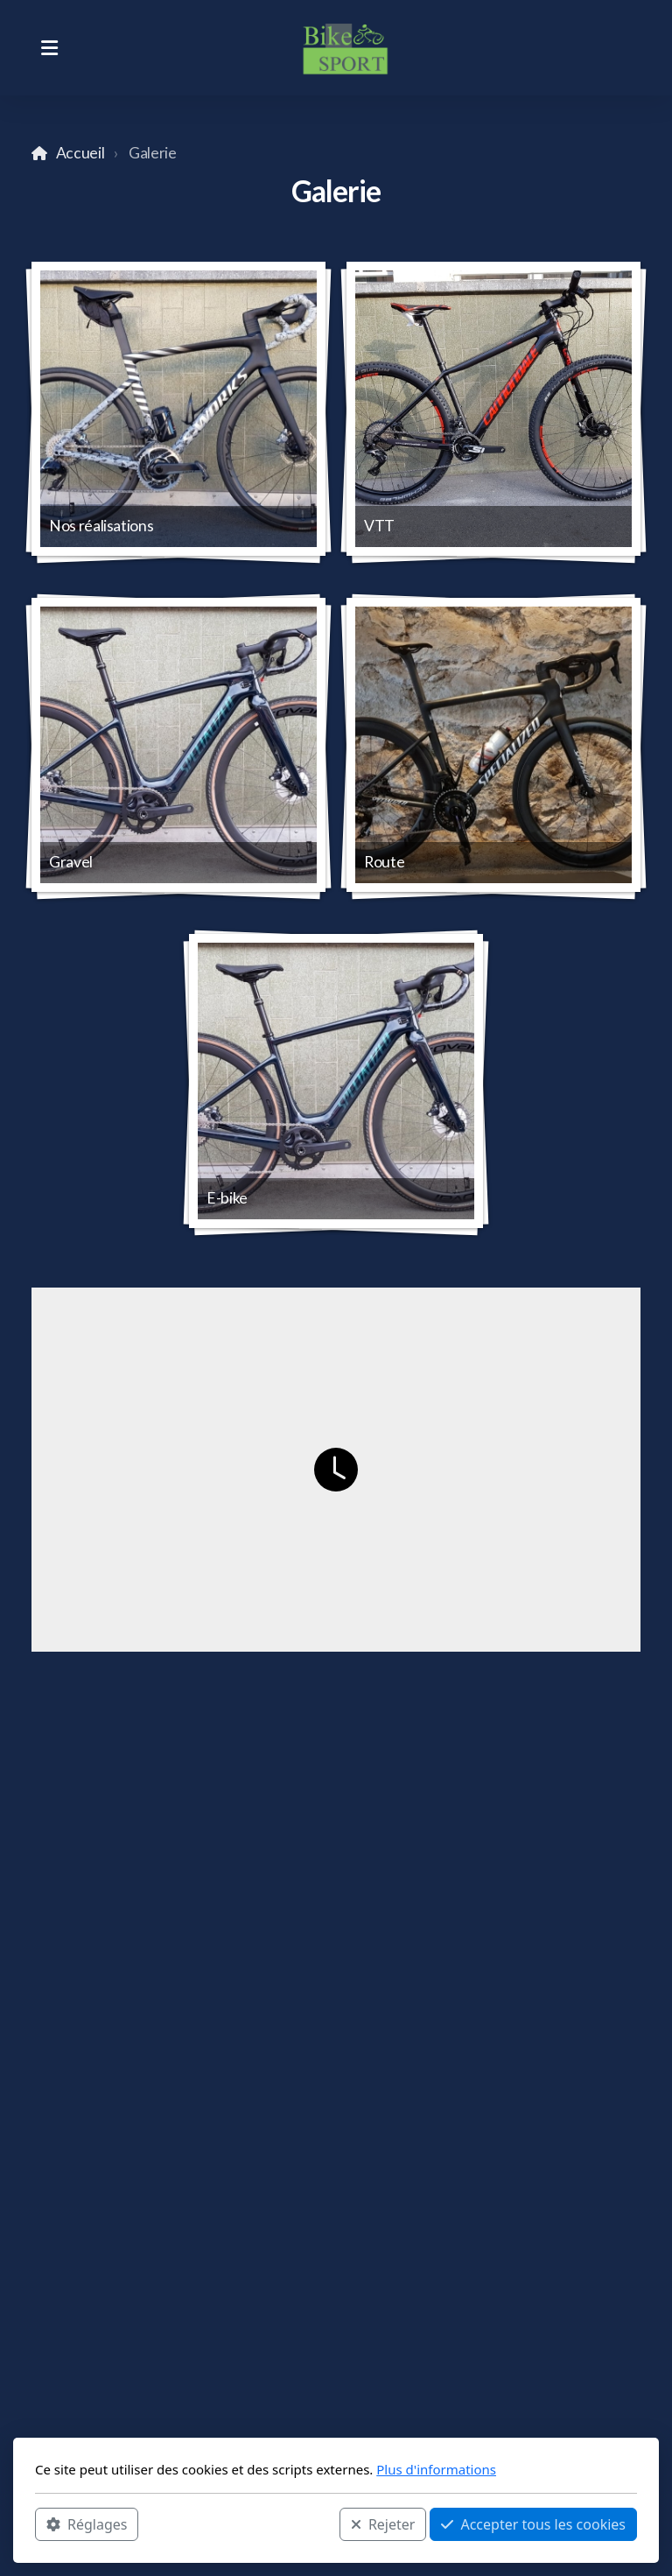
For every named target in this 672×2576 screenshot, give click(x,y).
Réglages (86, 2524)
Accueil (80, 153)
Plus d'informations (436, 2469)
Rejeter (383, 2524)
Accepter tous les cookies (533, 2524)
